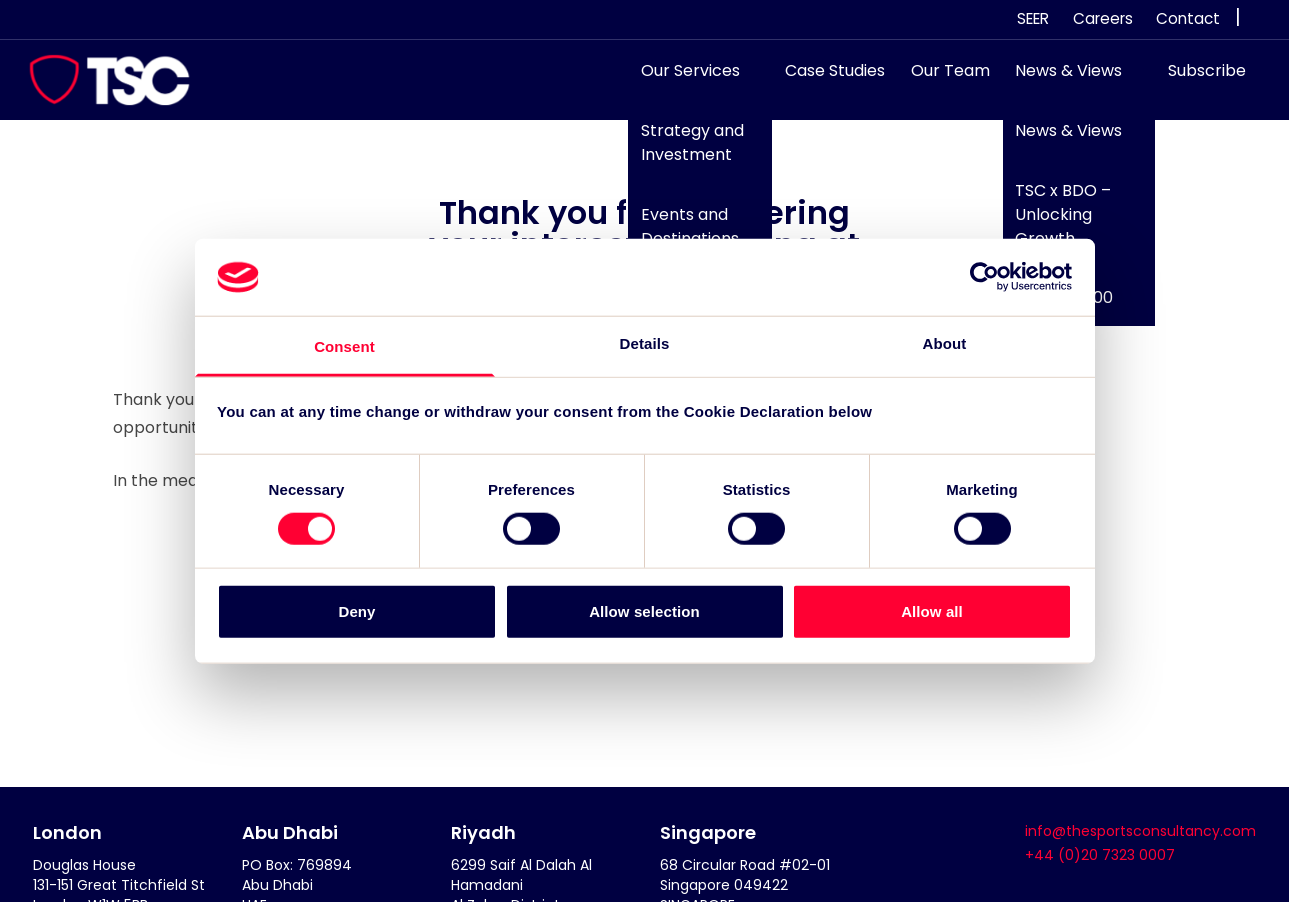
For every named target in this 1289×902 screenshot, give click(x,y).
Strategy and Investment (682, 152)
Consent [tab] (344, 346)
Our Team (940, 80)
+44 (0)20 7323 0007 (1100, 855)
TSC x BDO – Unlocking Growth (1054, 223)
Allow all (932, 610)
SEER (1033, 18)
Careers (1103, 18)
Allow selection (644, 610)
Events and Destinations (680, 235)
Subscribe (1198, 80)
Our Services (680, 80)
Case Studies (826, 80)
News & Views (1059, 80)
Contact (1188, 18)
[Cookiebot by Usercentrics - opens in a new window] (984, 277)
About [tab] (945, 343)
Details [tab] (645, 343)
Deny (356, 610)
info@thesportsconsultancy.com (1140, 831)
